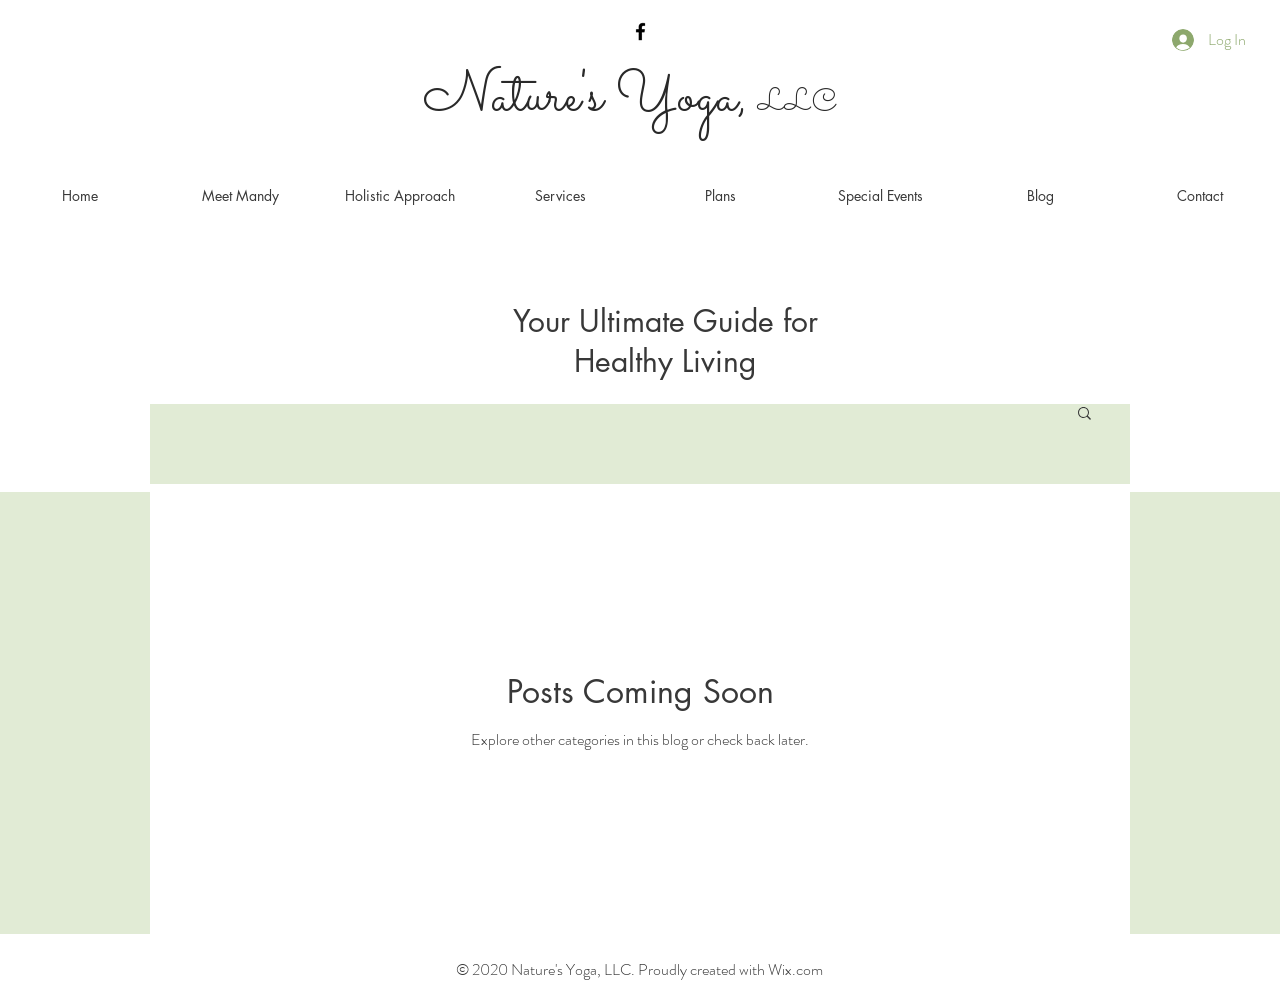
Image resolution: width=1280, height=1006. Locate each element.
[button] (1084, 414)
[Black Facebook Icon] (640, 31)
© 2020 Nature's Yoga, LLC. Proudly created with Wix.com (639, 969)
